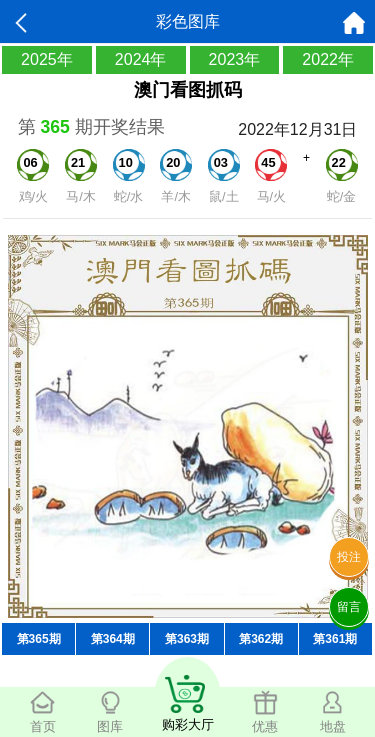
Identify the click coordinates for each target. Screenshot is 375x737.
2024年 (141, 59)
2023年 (235, 59)
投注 (349, 557)
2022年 (328, 59)
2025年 (47, 59)
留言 (349, 607)
